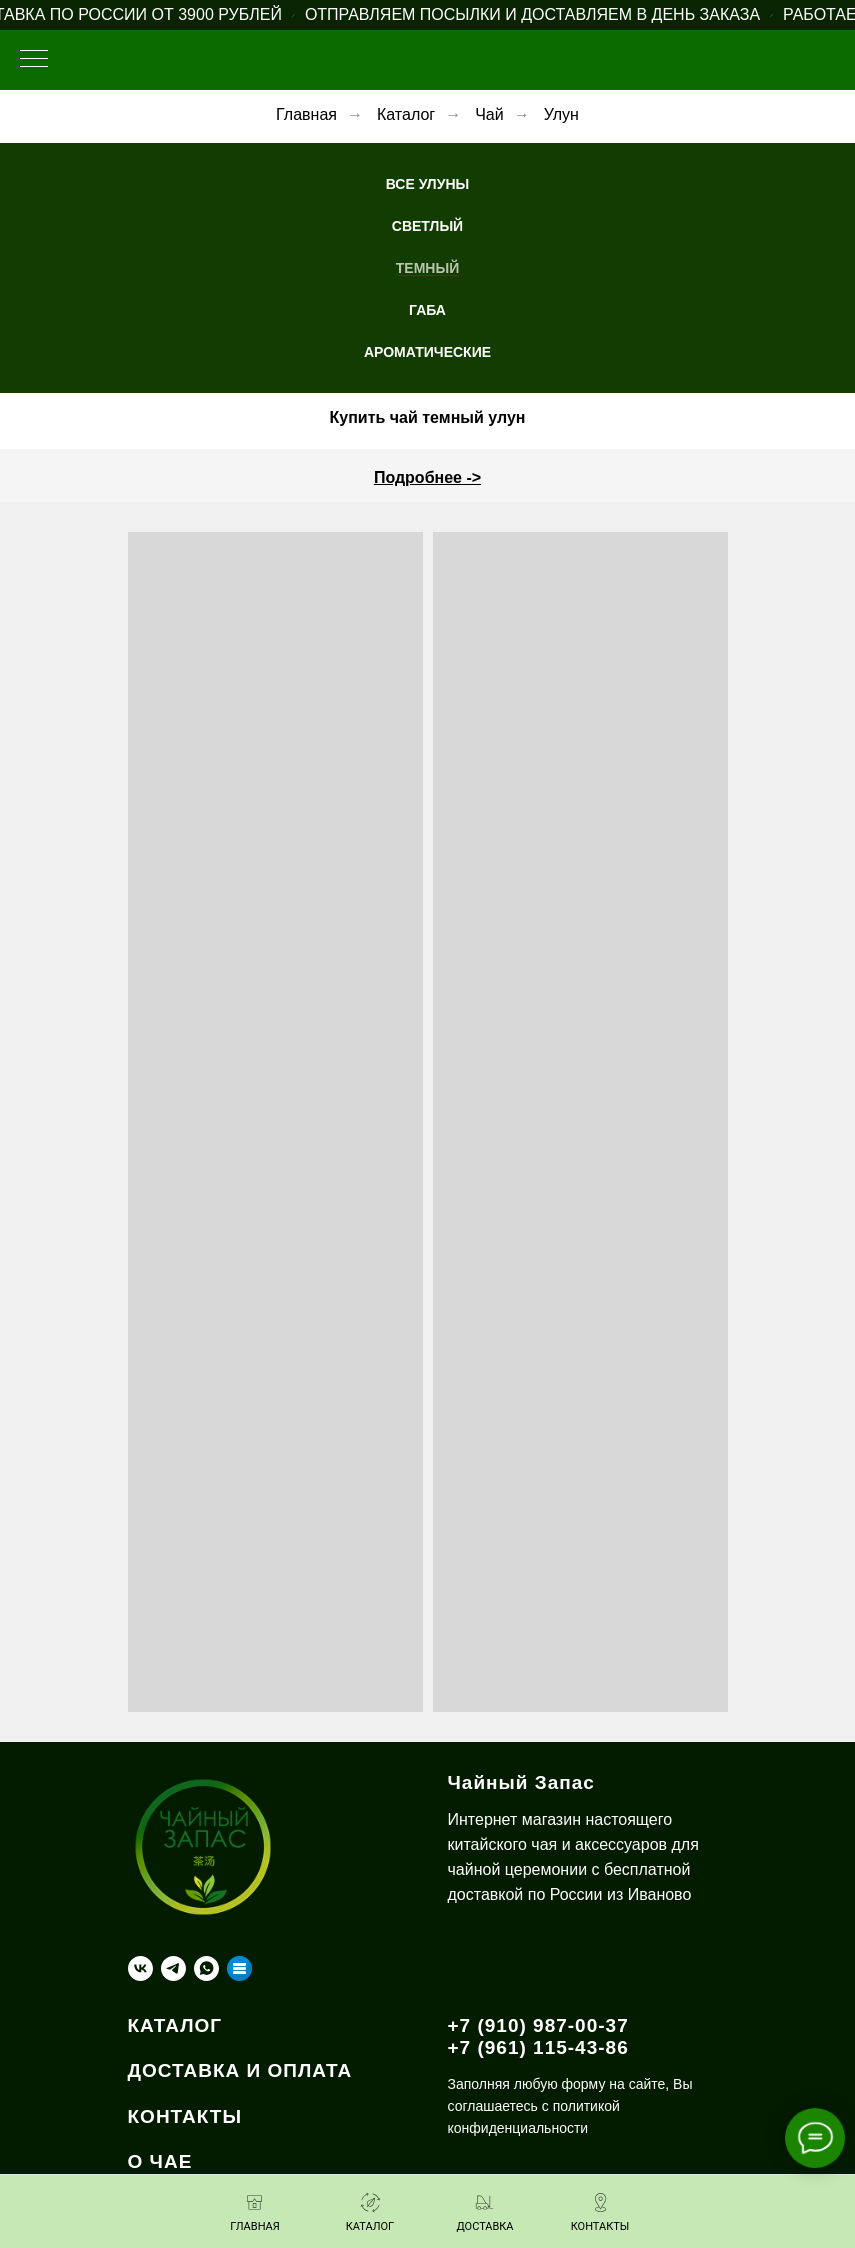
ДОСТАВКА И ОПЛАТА (240, 2070)
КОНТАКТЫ (185, 2116)
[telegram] (173, 1968)
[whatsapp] (206, 1968)
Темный (427, 268)
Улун (561, 114)
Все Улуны (427, 184)
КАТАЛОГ (175, 2025)
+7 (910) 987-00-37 (538, 2025)
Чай (489, 114)
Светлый (427, 226)
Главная (306, 114)
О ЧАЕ (160, 2161)
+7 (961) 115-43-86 (538, 2047)
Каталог (406, 114)
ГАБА (427, 310)
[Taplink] (239, 1968)
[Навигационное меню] (34, 60)
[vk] (140, 1968)
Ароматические (427, 352)
